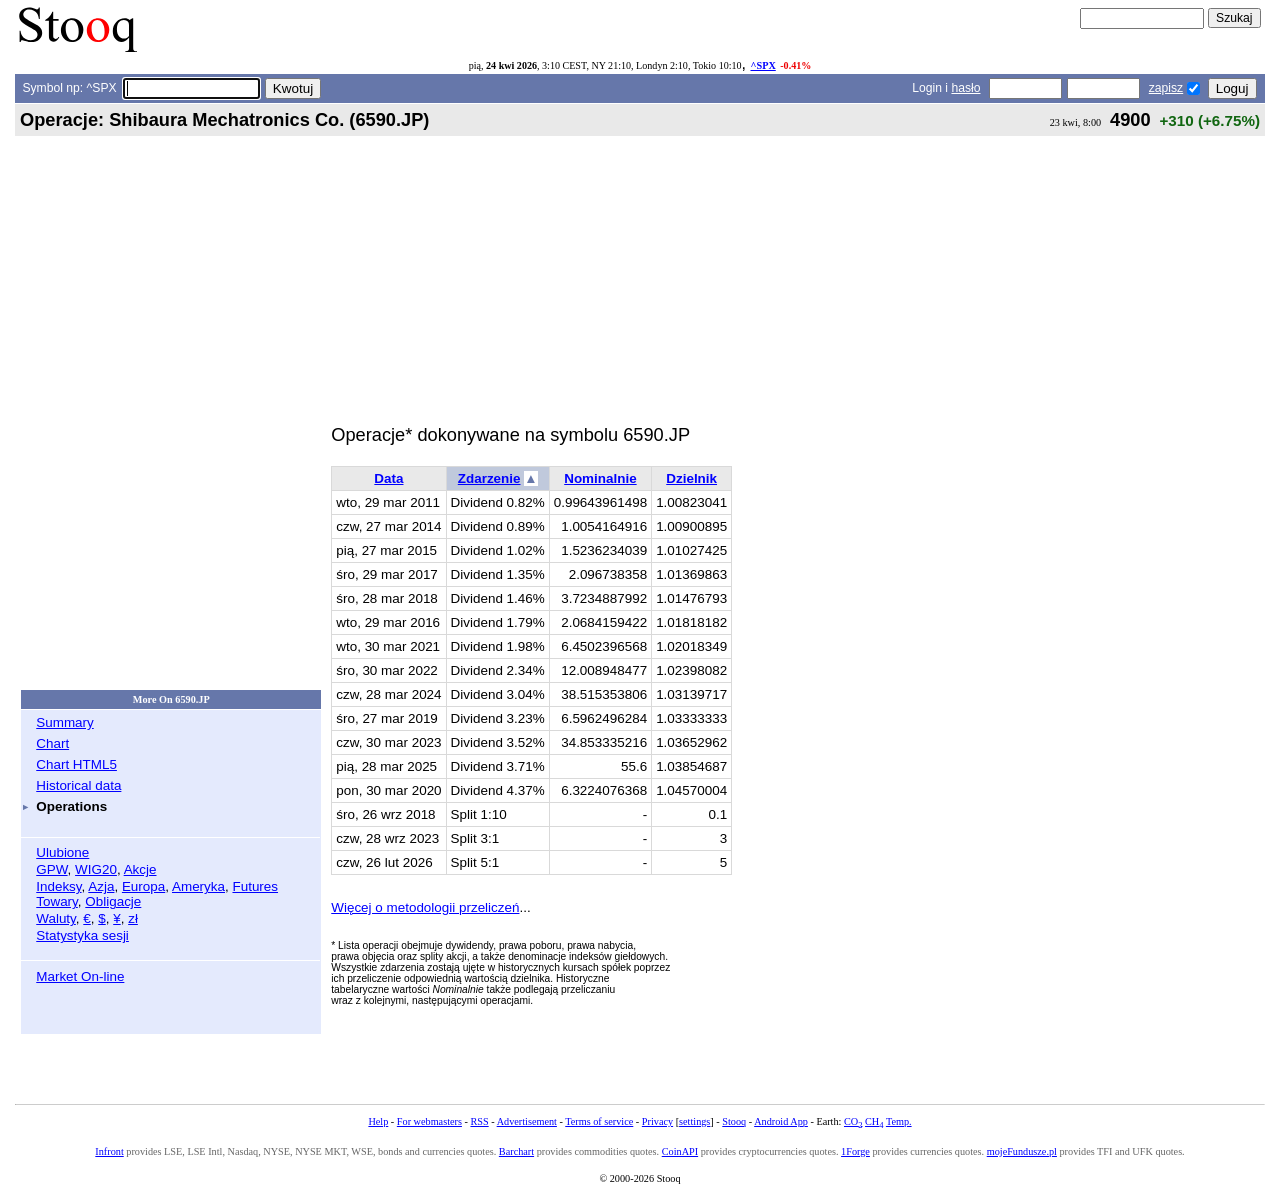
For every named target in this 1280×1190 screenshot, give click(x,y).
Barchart (516, 1151)
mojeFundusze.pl (1022, 1151)
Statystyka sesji (82, 935)
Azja (101, 886)
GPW (51, 869)
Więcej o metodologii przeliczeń (425, 907)
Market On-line (80, 976)
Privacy (657, 1121)
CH (874, 1121)
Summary (65, 722)
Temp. (899, 1121)
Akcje (140, 869)
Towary (57, 901)
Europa (143, 886)
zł (133, 918)
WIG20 (96, 869)
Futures (255, 886)
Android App (781, 1121)
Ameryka (198, 886)
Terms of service (599, 1121)
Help (378, 1121)
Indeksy (58, 886)
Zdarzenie (489, 478)
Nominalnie (600, 478)
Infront (109, 1151)
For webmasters (429, 1121)
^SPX (763, 65)
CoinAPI (680, 1151)
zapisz (1166, 88)
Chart (52, 743)
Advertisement (527, 1121)
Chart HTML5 (76, 764)
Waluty (56, 918)
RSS (479, 1121)
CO (853, 1121)
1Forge (855, 1151)
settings (694, 1121)
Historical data (78, 785)
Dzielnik (691, 478)
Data (388, 478)
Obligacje (113, 901)
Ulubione (62, 852)
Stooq (734, 1121)
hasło (965, 88)
